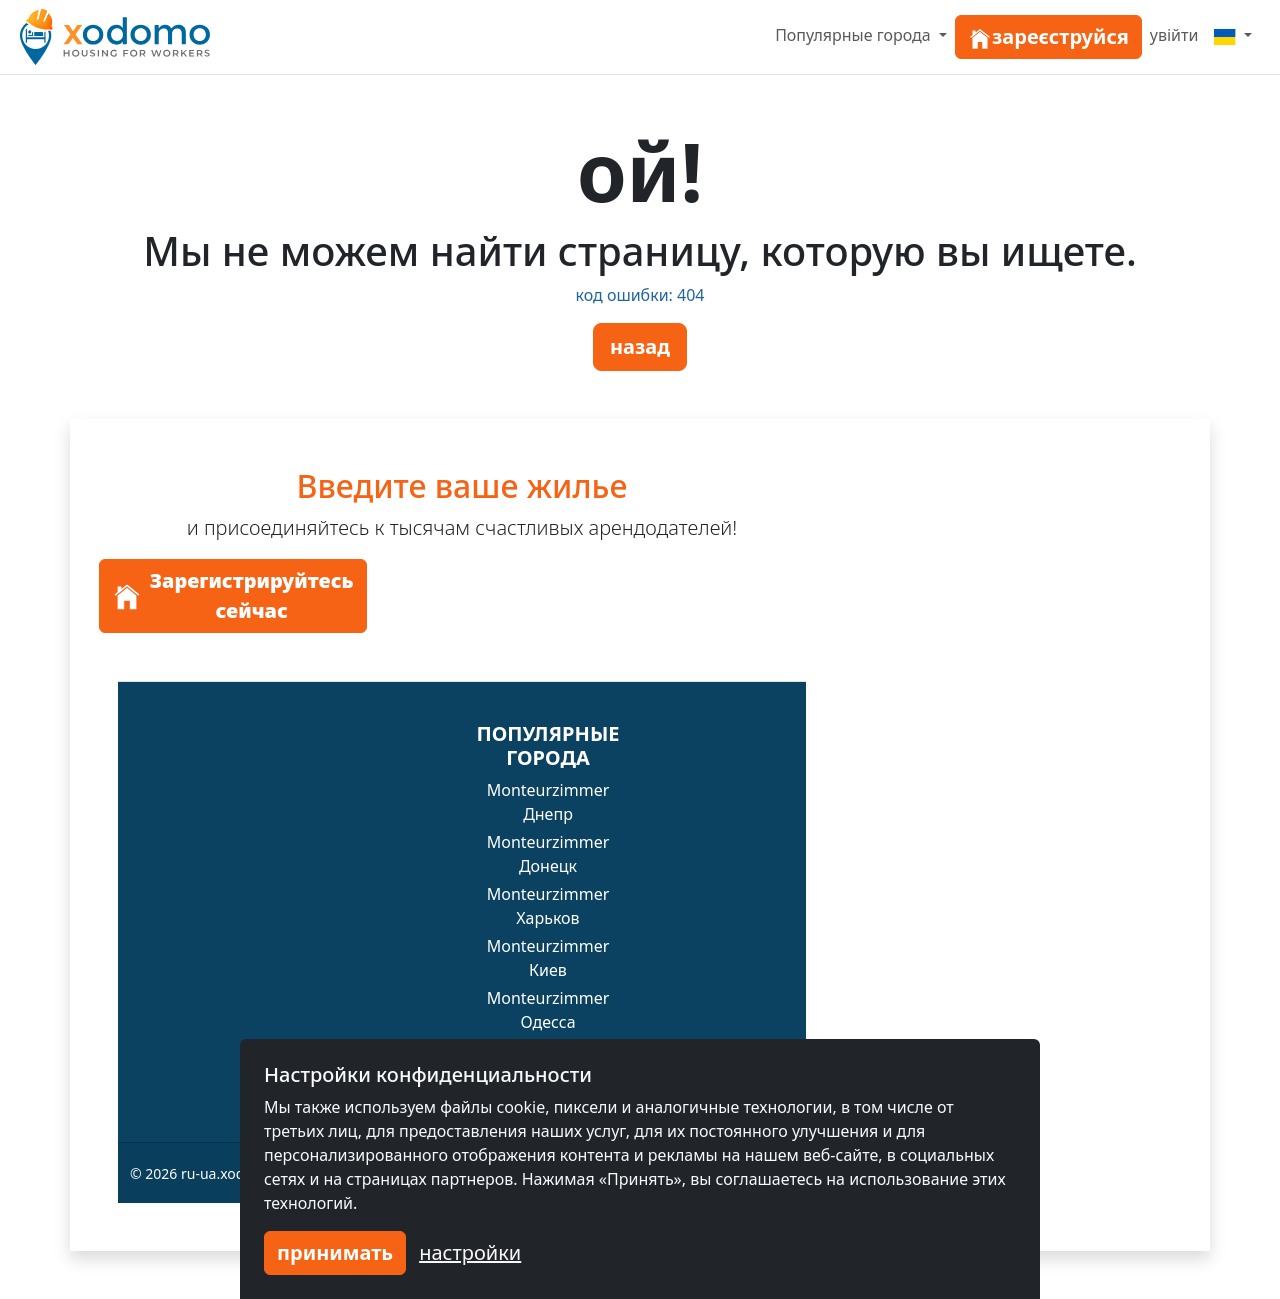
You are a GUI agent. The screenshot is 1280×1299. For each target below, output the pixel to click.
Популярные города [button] (855, 35)
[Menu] (1233, 35)
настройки (470, 1252)
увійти (1174, 35)
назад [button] (640, 346)
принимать (335, 1252)
